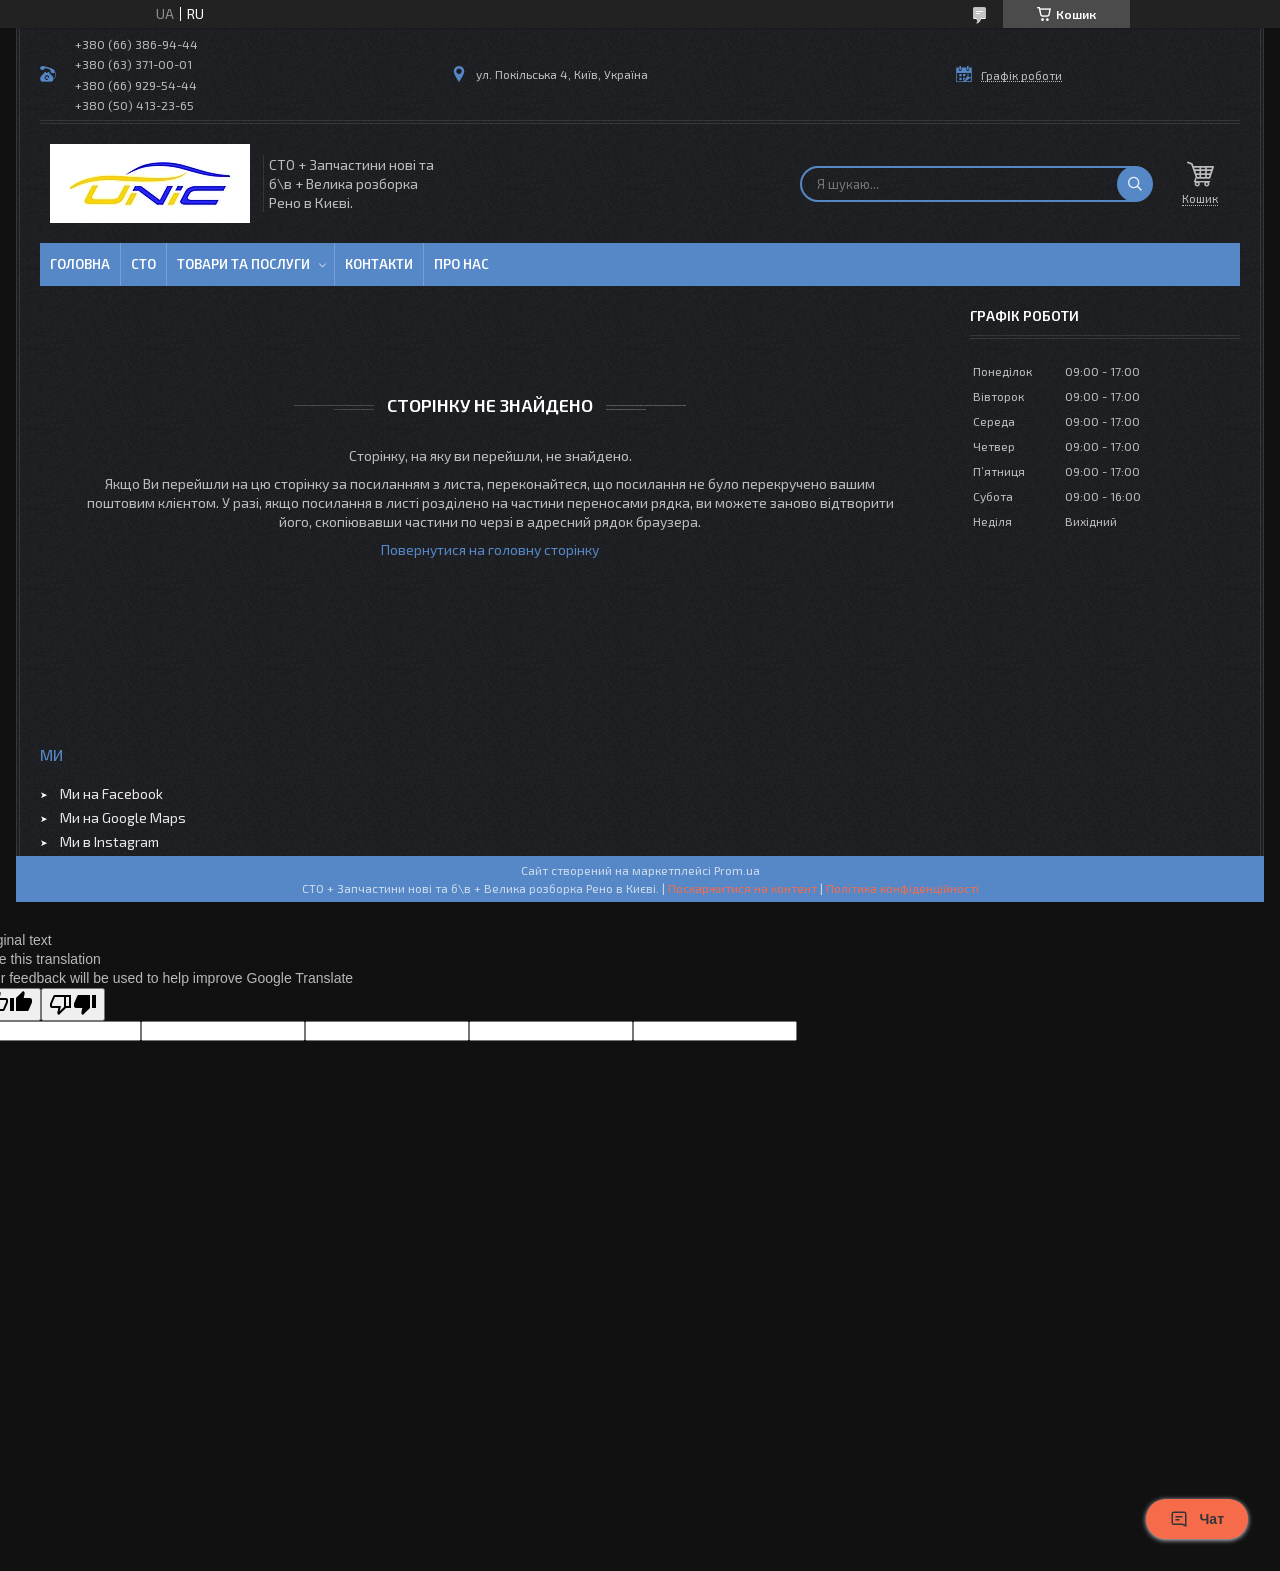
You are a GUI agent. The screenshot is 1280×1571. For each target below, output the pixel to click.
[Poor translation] (73, 1004)
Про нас (461, 264)
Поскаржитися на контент (742, 888)
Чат (1197, 1519)
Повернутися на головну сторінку (490, 549)
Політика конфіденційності (902, 888)
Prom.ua (737, 870)
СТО (143, 264)
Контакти (379, 264)
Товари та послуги (243, 264)
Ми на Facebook (111, 793)
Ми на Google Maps (123, 817)
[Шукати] (1135, 184)
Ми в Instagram (109, 841)
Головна (80, 264)
